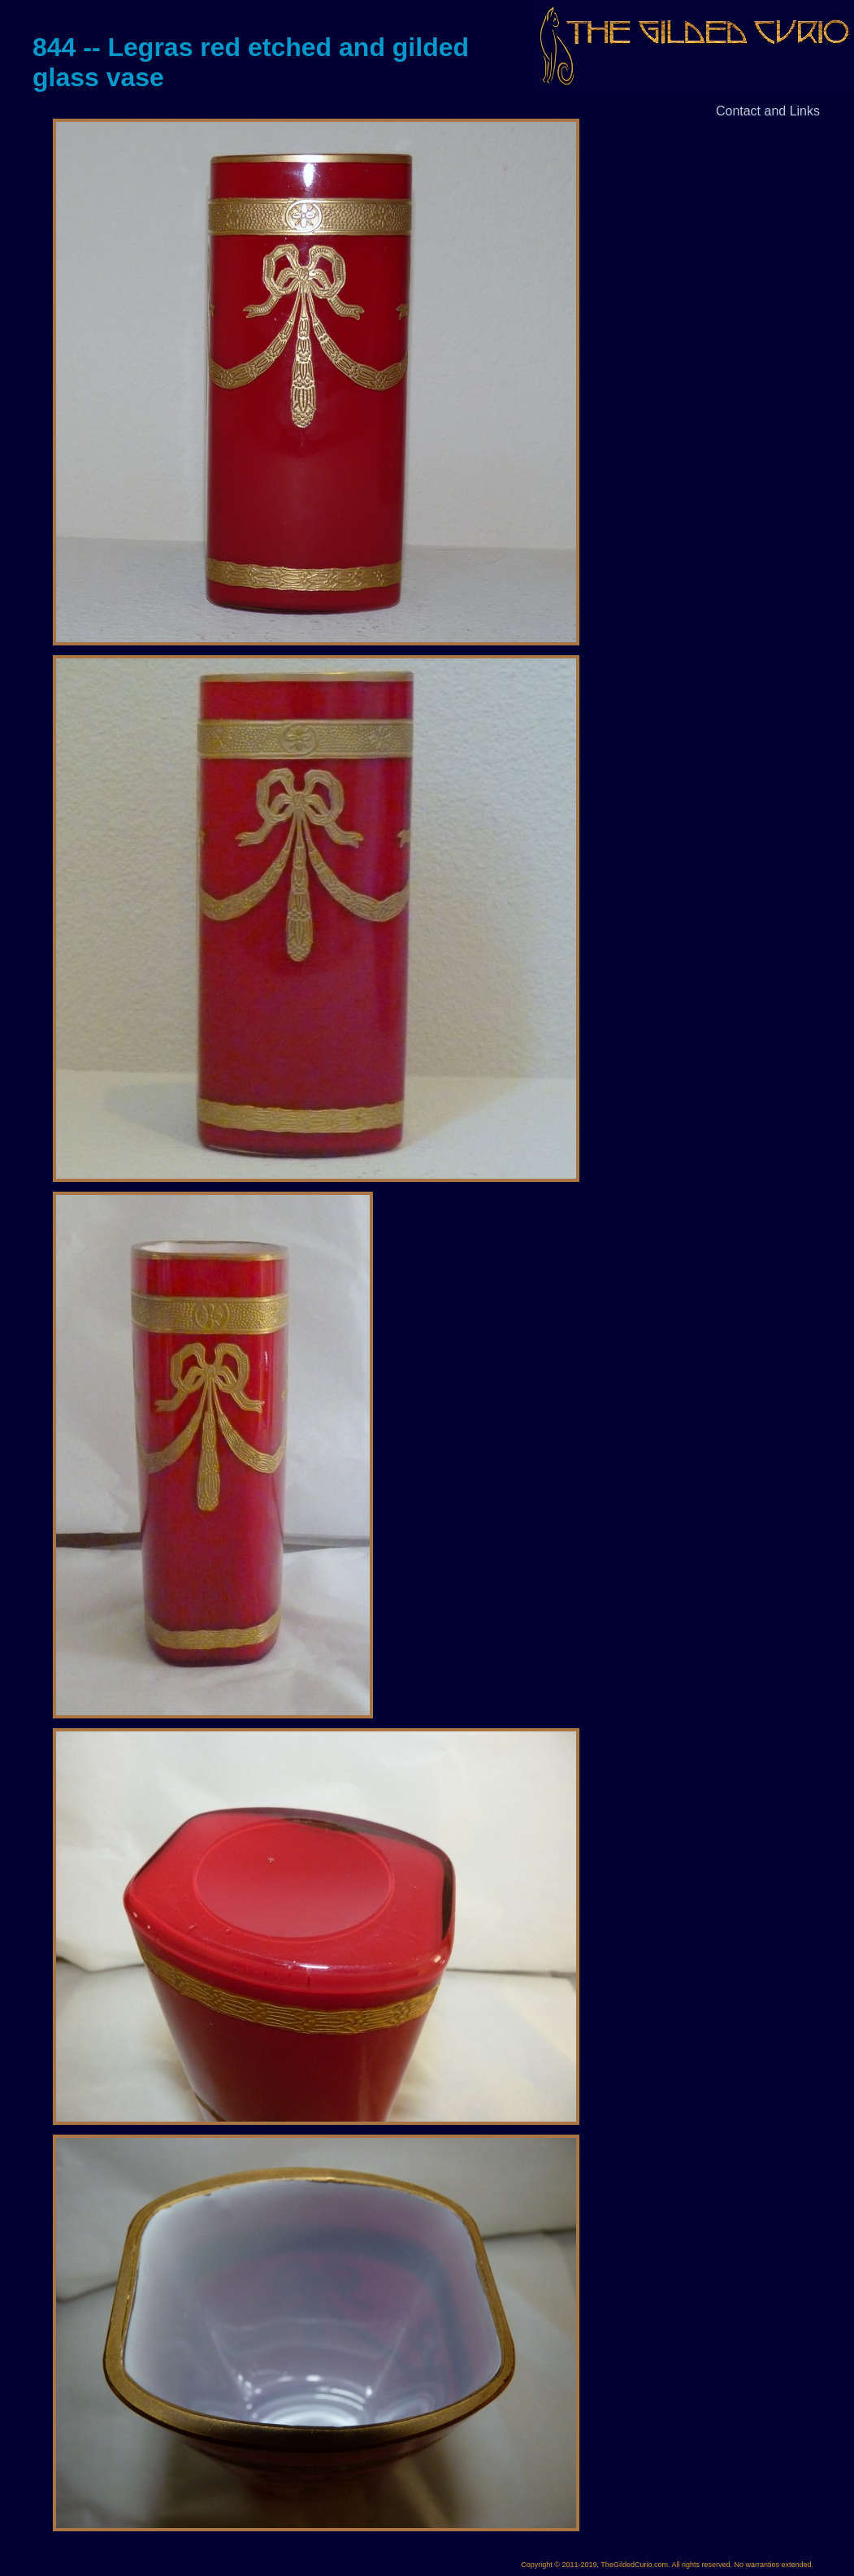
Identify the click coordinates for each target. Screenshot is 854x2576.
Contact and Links (768, 111)
